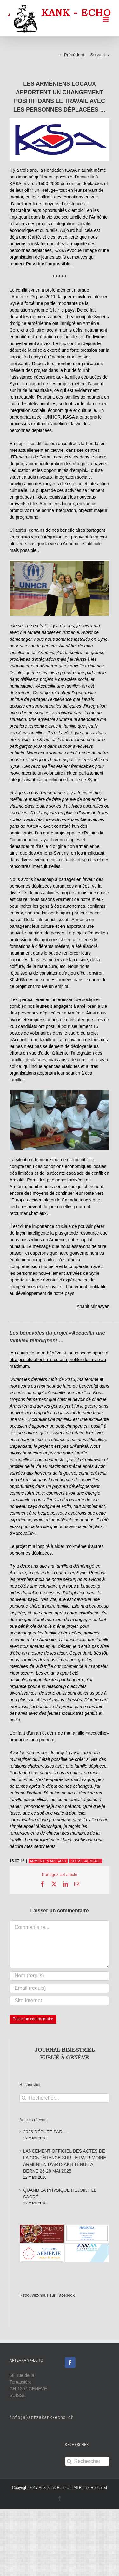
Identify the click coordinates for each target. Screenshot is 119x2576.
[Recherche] (24, 2098)
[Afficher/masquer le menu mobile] (106, 19)
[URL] (59, 2000)
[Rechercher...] (64, 2098)
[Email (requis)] (59, 1988)
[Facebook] (70, 2362)
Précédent (74, 54)
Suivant (97, 54)
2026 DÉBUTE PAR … (45, 2131)
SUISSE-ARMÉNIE (86, 1861)
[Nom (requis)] (59, 1976)
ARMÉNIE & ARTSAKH (48, 1861)
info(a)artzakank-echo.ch (42, 2418)
